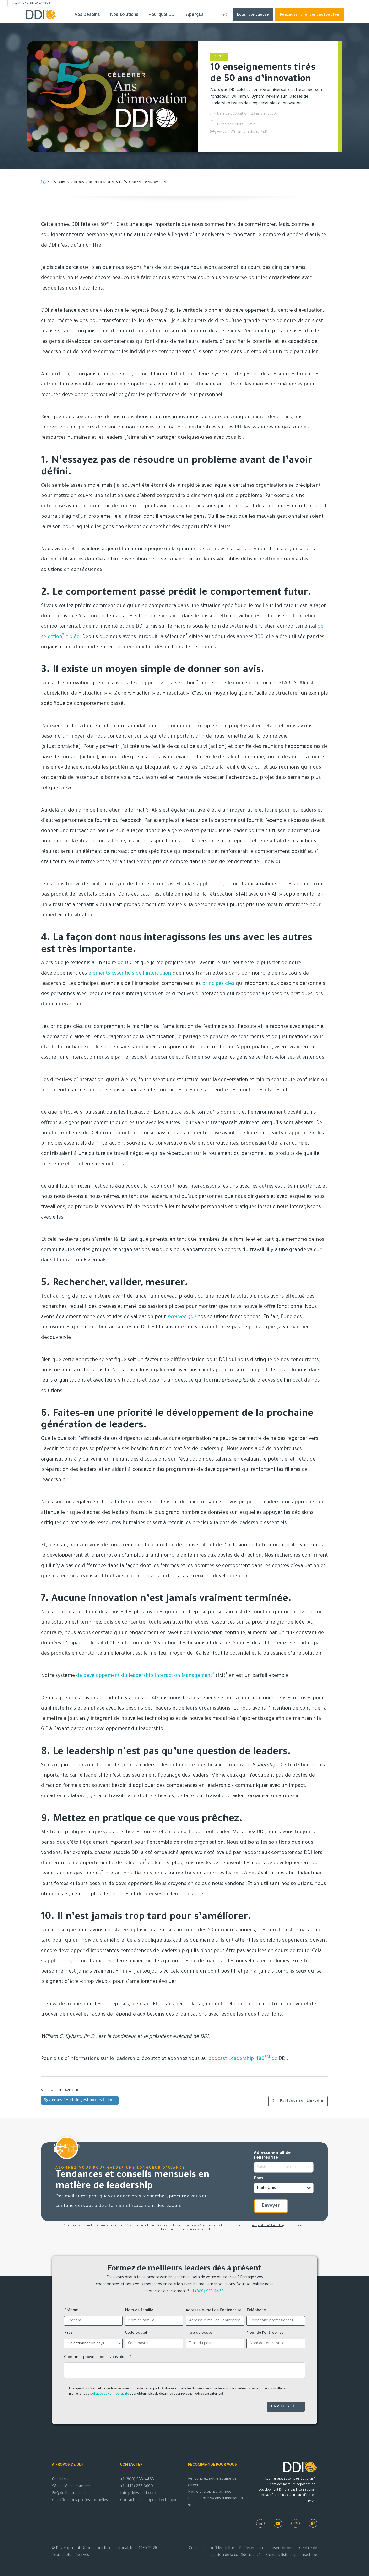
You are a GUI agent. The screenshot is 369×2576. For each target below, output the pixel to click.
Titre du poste (199, 2333)
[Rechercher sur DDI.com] (226, 14)
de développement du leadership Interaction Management (145, 1676)
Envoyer (271, 2206)
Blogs (79, 183)
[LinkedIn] (260, 2523)
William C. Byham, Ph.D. (249, 132)
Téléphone (256, 2310)
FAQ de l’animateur (69, 2493)
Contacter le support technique (148, 2500)
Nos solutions (124, 14)
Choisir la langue (36, 3)
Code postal (136, 2333)
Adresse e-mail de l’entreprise (272, 2155)
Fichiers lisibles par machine (291, 2555)
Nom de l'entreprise (265, 2333)
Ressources (60, 183)
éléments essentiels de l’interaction (129, 974)
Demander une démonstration (309, 14)
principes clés (218, 984)
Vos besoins (87, 14)
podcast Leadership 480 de (242, 2059)
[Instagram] (295, 2523)
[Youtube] (278, 2523)
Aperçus (195, 14)
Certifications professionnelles (80, 2500)
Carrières (60, 2479)
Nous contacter (253, 14)
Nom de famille (139, 2310)
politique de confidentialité (266, 2225)
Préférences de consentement (266, 2548)
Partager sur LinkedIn (298, 2100)
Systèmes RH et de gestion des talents (80, 2100)
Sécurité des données (71, 2486)
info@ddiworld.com (138, 2493)
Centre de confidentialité (211, 2548)
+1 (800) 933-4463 (207, 2291)
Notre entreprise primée (209, 2492)
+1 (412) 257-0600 (136, 2486)
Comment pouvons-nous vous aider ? (97, 2357)
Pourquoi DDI (162, 14)
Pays (258, 2178)
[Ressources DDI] (313, 2523)
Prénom (71, 2310)
